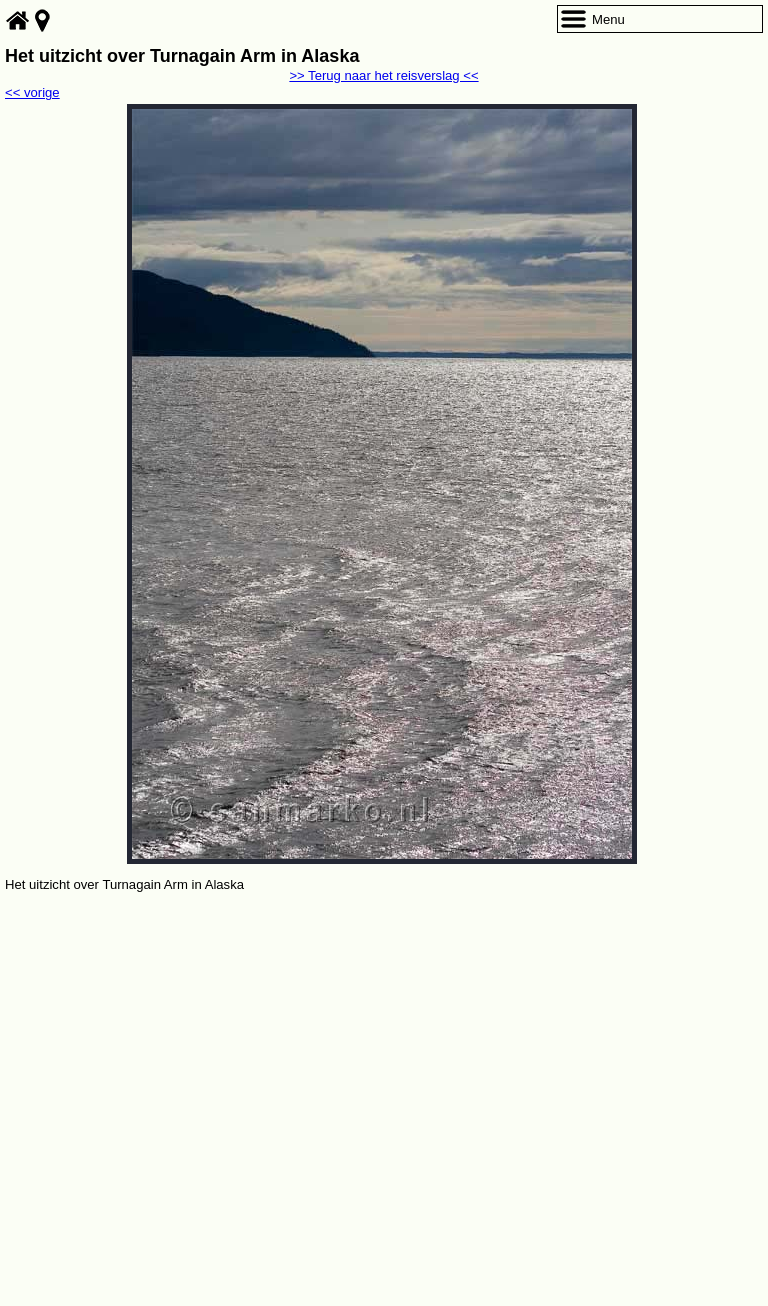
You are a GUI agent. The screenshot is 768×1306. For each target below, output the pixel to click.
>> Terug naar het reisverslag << (383, 75)
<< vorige (32, 92)
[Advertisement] (384, 1046)
